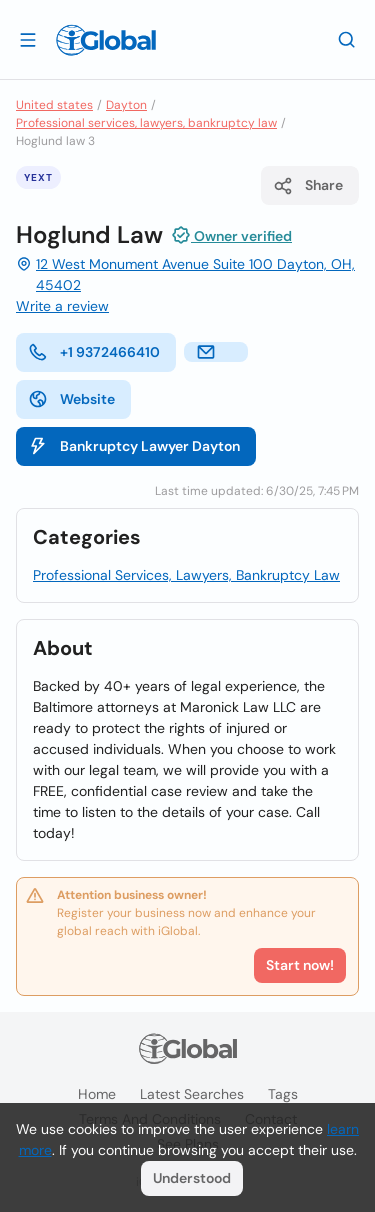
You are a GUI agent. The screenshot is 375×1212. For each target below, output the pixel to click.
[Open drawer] (28, 39)
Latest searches (192, 1094)
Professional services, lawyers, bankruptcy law (146, 123)
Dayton (126, 105)
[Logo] (106, 40)
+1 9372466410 (94, 352)
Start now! (300, 965)
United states (54, 105)
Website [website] (71, 399)
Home (97, 1094)
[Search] (347, 39)
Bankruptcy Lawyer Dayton (134, 446)
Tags (283, 1094)
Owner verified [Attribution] (231, 235)
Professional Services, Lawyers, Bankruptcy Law (186, 575)
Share (308, 186)
